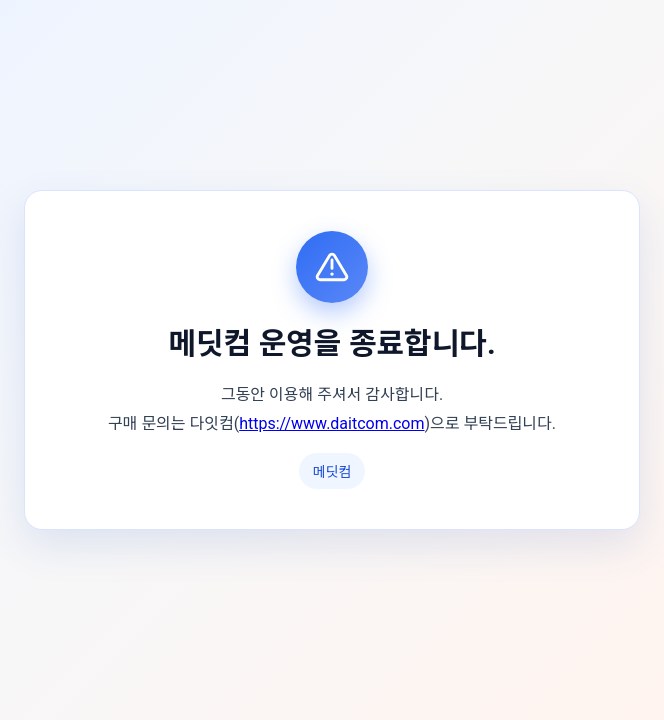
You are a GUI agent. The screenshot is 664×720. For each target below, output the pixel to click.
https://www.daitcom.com (331, 423)
